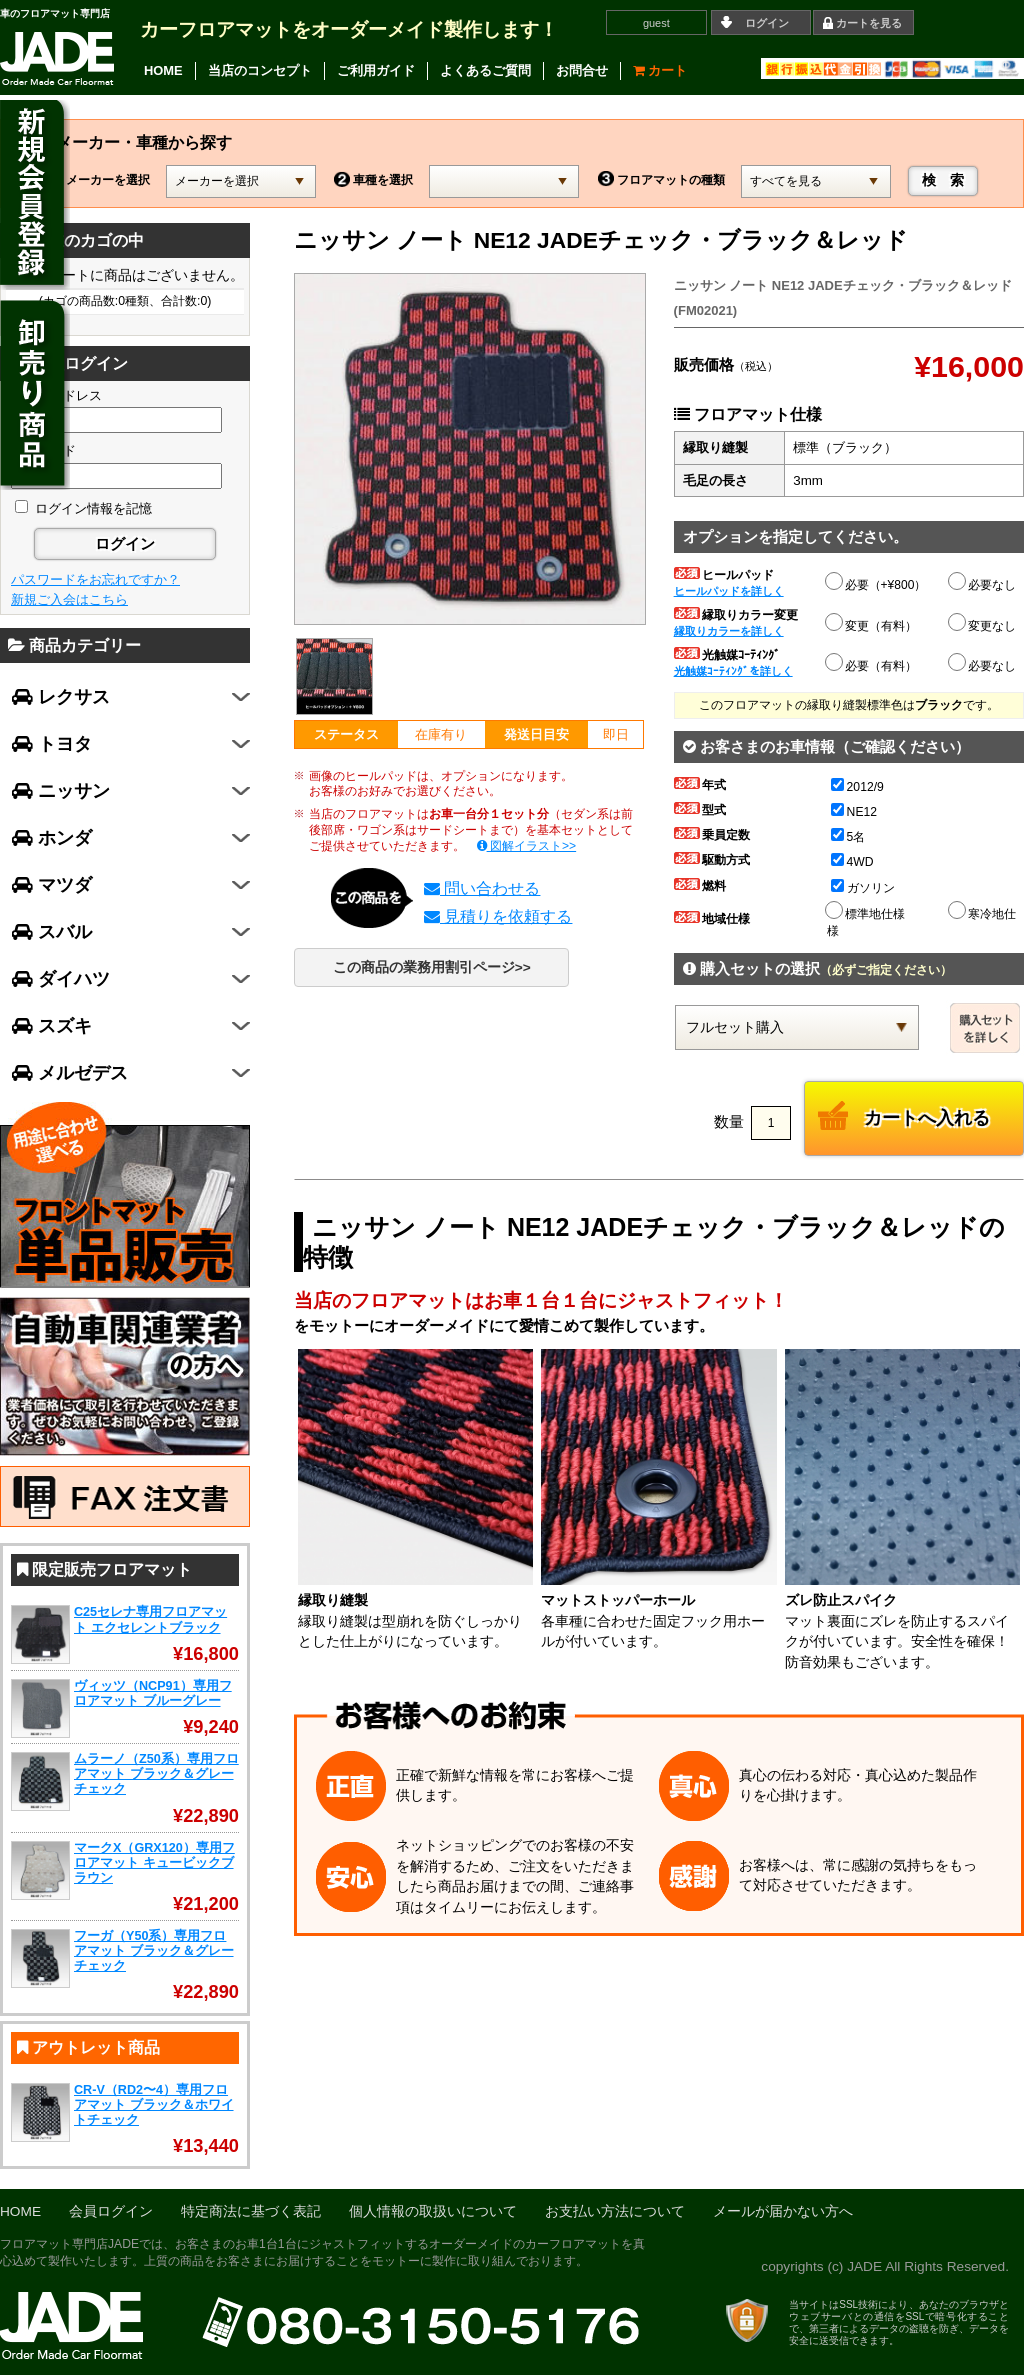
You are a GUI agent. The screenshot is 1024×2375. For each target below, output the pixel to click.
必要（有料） (872, 663)
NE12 (854, 812)
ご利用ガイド (376, 70)
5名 (848, 837)
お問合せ (582, 70)
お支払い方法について (615, 2211)
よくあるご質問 (485, 70)
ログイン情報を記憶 (83, 508)
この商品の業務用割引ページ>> (432, 967)
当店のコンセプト (260, 70)
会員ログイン (111, 2211)
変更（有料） (872, 623)
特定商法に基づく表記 (251, 2211)
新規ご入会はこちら (69, 599)
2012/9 (857, 787)
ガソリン (863, 888)
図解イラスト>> (527, 846)
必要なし (983, 585)
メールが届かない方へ (783, 2211)
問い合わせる (482, 888)
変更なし (983, 626)
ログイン (767, 23)
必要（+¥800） (877, 582)
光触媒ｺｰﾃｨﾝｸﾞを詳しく (733, 671)
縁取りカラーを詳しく (729, 631)
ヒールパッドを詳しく (729, 591)
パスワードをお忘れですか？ (95, 579)
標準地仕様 (866, 911)
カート (660, 70)
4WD (852, 862)
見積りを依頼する (498, 916)
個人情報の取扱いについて (433, 2211)
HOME (163, 70)
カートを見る (869, 23)
